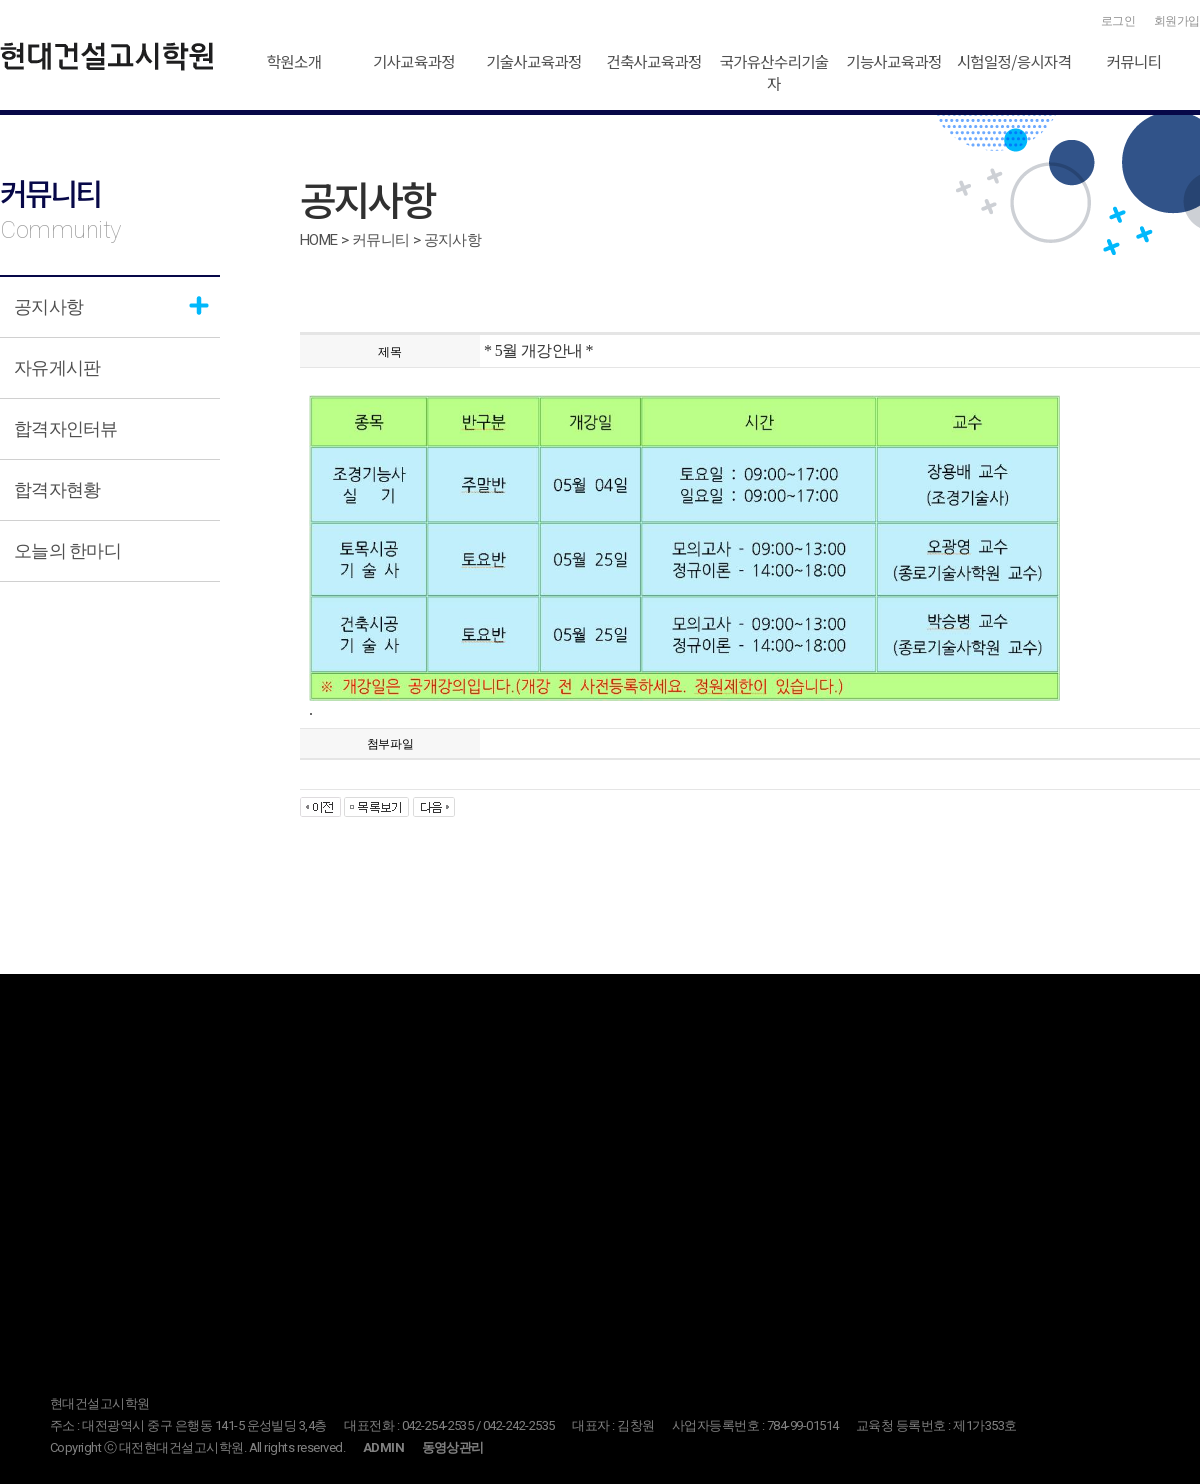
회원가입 (1177, 21)
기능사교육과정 (893, 61)
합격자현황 (57, 489)
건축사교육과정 (653, 61)
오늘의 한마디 (67, 550)
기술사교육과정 (533, 61)
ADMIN (383, 1447)
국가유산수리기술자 (773, 72)
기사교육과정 (414, 61)
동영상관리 (453, 1447)
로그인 (1118, 21)
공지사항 (48, 306)
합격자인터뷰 (66, 428)
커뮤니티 (1134, 61)
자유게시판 (57, 367)
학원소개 (294, 61)
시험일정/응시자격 (1014, 61)
